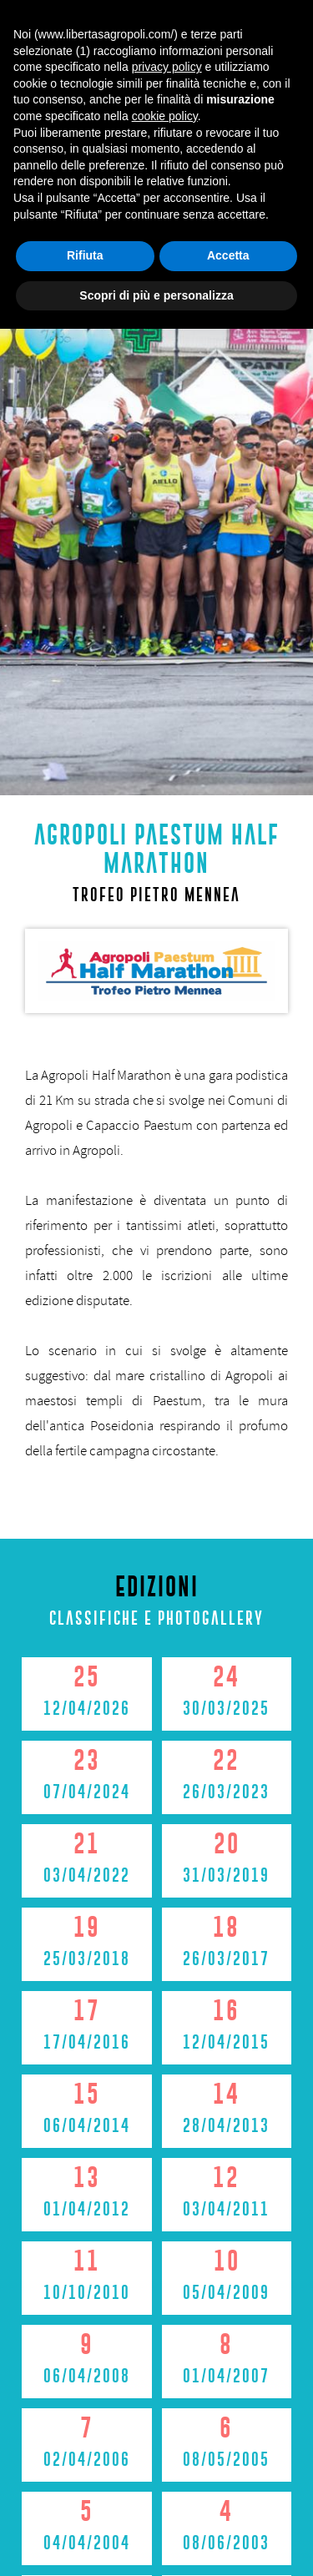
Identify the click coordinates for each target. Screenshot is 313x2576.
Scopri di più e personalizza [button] (156, 2541)
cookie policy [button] (165, 2363)
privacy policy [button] (167, 2314)
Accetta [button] (228, 2502)
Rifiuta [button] (85, 2502)
